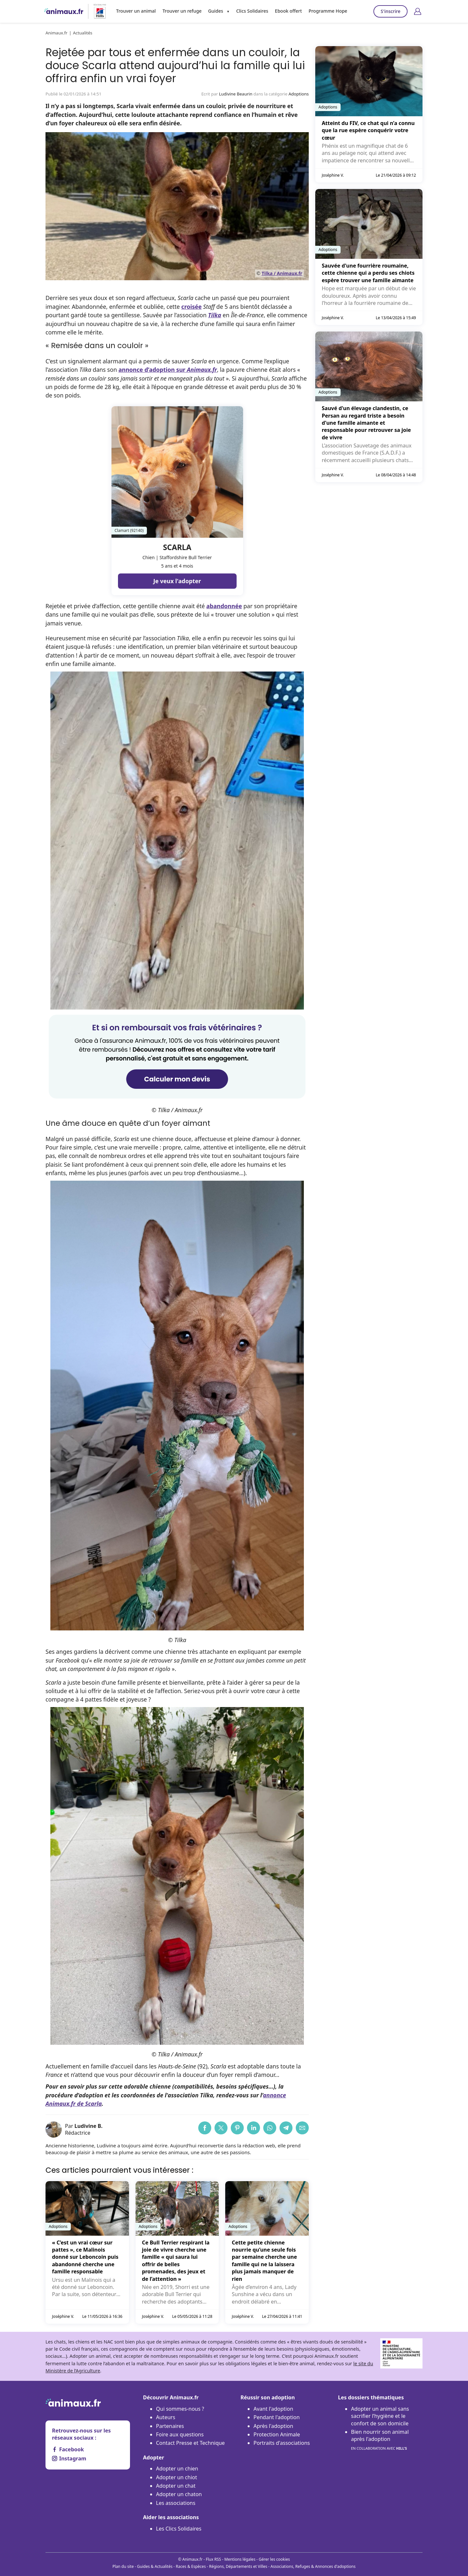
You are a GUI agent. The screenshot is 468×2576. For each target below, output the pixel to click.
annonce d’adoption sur (167, 369)
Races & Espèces (191, 2566)
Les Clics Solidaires (179, 2528)
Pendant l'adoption (277, 2417)
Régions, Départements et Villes (238, 2566)
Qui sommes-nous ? (180, 2408)
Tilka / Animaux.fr (282, 273)
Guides (214, 11)
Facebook (68, 2449)
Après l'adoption (273, 2426)
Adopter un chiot (176, 2477)
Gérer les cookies (274, 2559)
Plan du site (123, 2566)
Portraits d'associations (282, 2442)
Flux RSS (213, 2559)
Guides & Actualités (155, 2566)
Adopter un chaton (179, 2494)
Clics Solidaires (251, 11)
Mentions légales (239, 2559)
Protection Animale (277, 2434)
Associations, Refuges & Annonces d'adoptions (313, 2566)
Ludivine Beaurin (236, 94)
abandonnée (224, 606)
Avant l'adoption (273, 2408)
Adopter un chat (175, 2485)
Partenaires (170, 2426)
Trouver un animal (136, 11)
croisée (191, 306)
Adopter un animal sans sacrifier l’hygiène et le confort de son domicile (380, 2416)
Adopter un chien (177, 2468)
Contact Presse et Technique (190, 2442)
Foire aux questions (180, 2434)
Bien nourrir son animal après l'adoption (380, 2440)
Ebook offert (286, 11)
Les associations (175, 2503)
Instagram (69, 2458)
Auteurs (165, 2417)
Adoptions (299, 94)
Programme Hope (325, 11)
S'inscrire (390, 11)
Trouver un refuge (181, 11)
